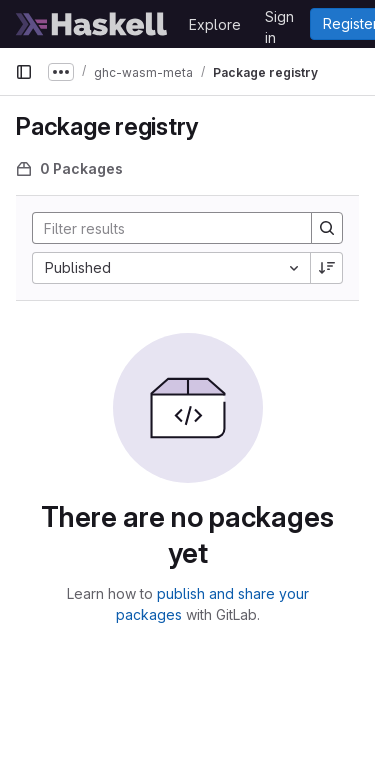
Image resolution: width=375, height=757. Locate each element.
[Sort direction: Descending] (327, 268)
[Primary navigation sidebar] (24, 72)
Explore (215, 24)
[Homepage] (92, 24)
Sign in (279, 20)
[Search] (164, 228)
